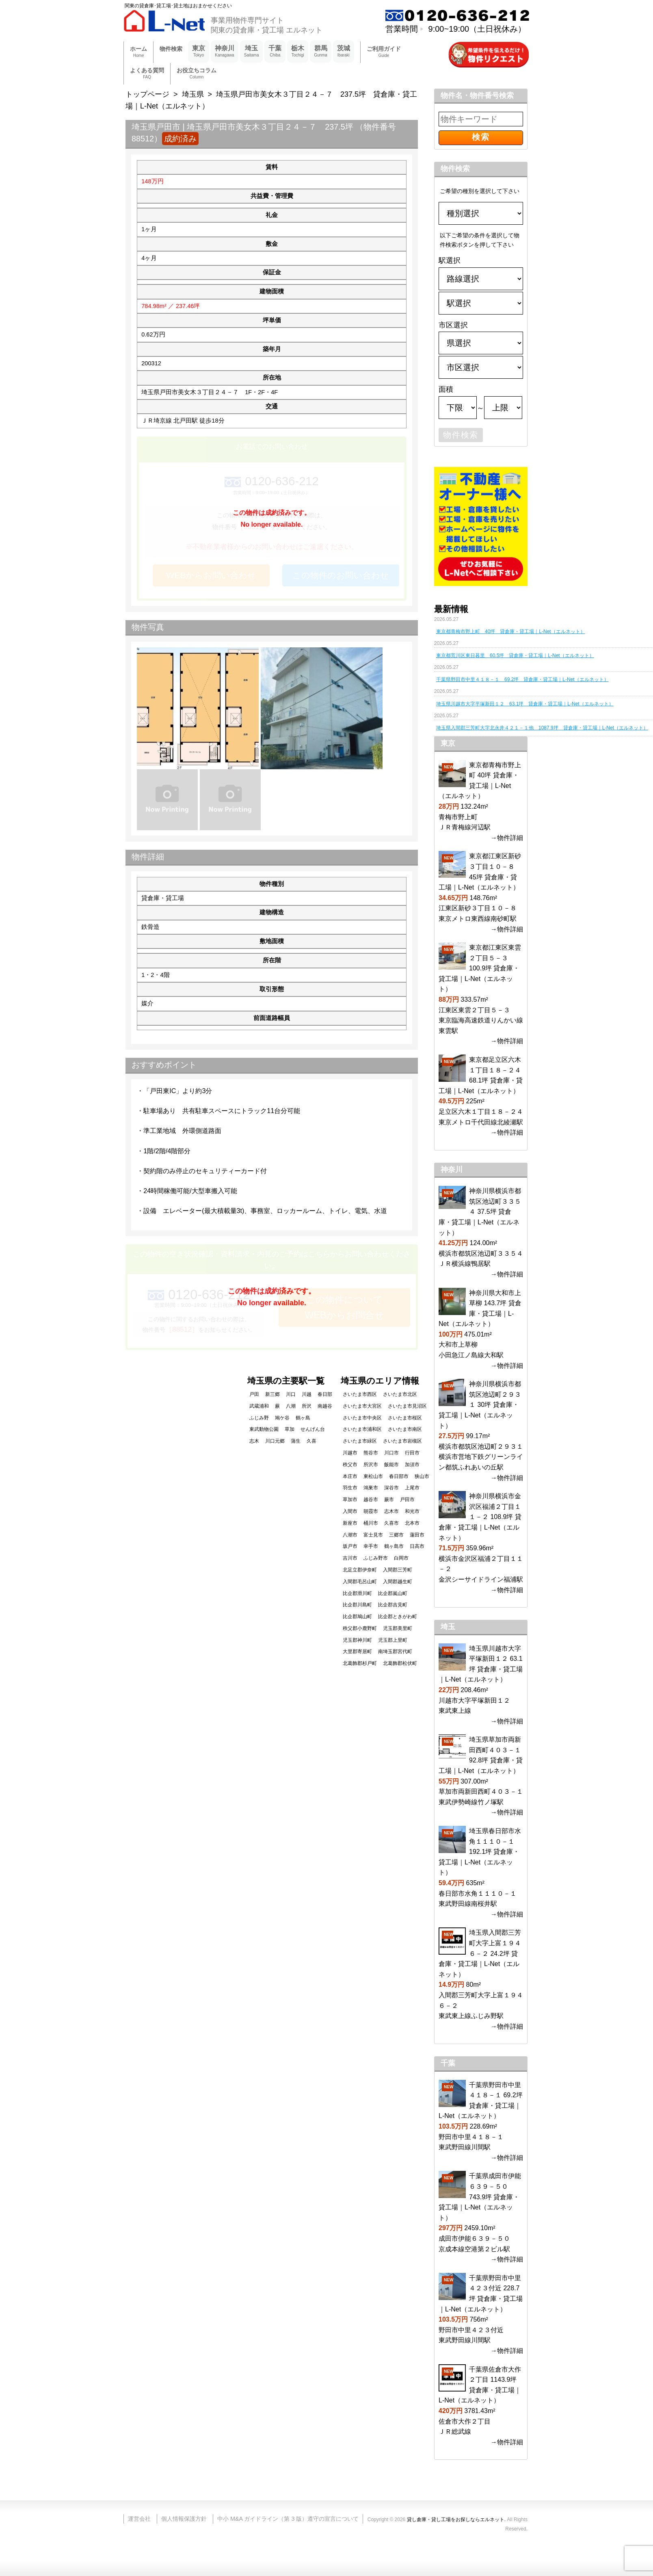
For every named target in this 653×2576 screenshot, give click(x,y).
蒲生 (296, 1441)
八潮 (291, 1406)
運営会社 (139, 2518)
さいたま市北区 (400, 1394)
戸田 (254, 1394)
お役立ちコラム (196, 73)
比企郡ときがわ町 (397, 1616)
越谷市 (370, 1499)
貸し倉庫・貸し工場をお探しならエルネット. (456, 2519)
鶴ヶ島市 (394, 1546)
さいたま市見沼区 (407, 1406)
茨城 (343, 52)
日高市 (417, 1546)
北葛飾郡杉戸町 (360, 1663)
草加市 (350, 1499)
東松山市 (373, 1476)
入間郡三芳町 (397, 1570)
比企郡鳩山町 (357, 1616)
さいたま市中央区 (362, 1418)
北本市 (412, 1523)
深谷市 (391, 1488)
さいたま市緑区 (360, 1441)
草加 (289, 1429)
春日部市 (399, 1476)
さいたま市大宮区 (362, 1406)
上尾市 (412, 1488)
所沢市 (370, 1464)
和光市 (412, 1511)
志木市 (391, 1511)
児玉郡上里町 (392, 1640)
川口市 (391, 1453)
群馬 (320, 52)
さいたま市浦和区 (362, 1429)
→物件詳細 (507, 837)
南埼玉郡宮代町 (395, 1651)
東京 (198, 52)
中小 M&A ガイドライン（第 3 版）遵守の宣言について (288, 2518)
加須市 (412, 1464)
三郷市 (396, 1535)
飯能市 (391, 1464)
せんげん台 (313, 1429)
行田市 (412, 1453)
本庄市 (350, 1476)
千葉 (274, 52)
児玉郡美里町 (397, 1628)
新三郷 (272, 1394)
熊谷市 (370, 1453)
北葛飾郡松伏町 (400, 1663)
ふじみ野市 (375, 1558)
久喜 (311, 1441)
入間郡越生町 (397, 1581)
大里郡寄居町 (357, 1651)
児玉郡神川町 (357, 1640)
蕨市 (389, 1499)
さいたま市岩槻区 (402, 1441)
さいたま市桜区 (405, 1418)
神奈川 (224, 52)
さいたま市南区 (405, 1429)
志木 (254, 1441)
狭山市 (422, 1476)
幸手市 (370, 1546)
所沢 (306, 1406)
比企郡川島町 (357, 1605)
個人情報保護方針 (184, 2518)
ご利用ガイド (384, 52)
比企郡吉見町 (392, 1605)
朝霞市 (370, 1511)
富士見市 (373, 1535)
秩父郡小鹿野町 (360, 1628)
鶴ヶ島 (303, 1418)
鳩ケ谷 (282, 1418)
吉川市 (350, 1558)
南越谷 (325, 1406)
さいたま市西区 (360, 1394)
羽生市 (350, 1488)
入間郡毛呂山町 (360, 1581)
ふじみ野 (259, 1418)
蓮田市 (417, 1535)
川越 (306, 1394)
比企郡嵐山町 (392, 1593)
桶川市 (370, 1523)
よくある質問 (147, 73)
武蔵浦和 (259, 1406)
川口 (291, 1394)
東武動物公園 (264, 1429)
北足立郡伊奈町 (360, 1570)
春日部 (325, 1394)
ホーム (138, 52)
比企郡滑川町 (357, 1593)
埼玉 (251, 52)
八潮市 (350, 1535)
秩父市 (350, 1464)
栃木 (297, 52)
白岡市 (401, 1558)
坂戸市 (350, 1546)
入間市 (350, 1511)
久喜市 (391, 1523)
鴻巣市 (370, 1488)
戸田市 (407, 1499)
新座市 (350, 1523)
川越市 (350, 1453)
